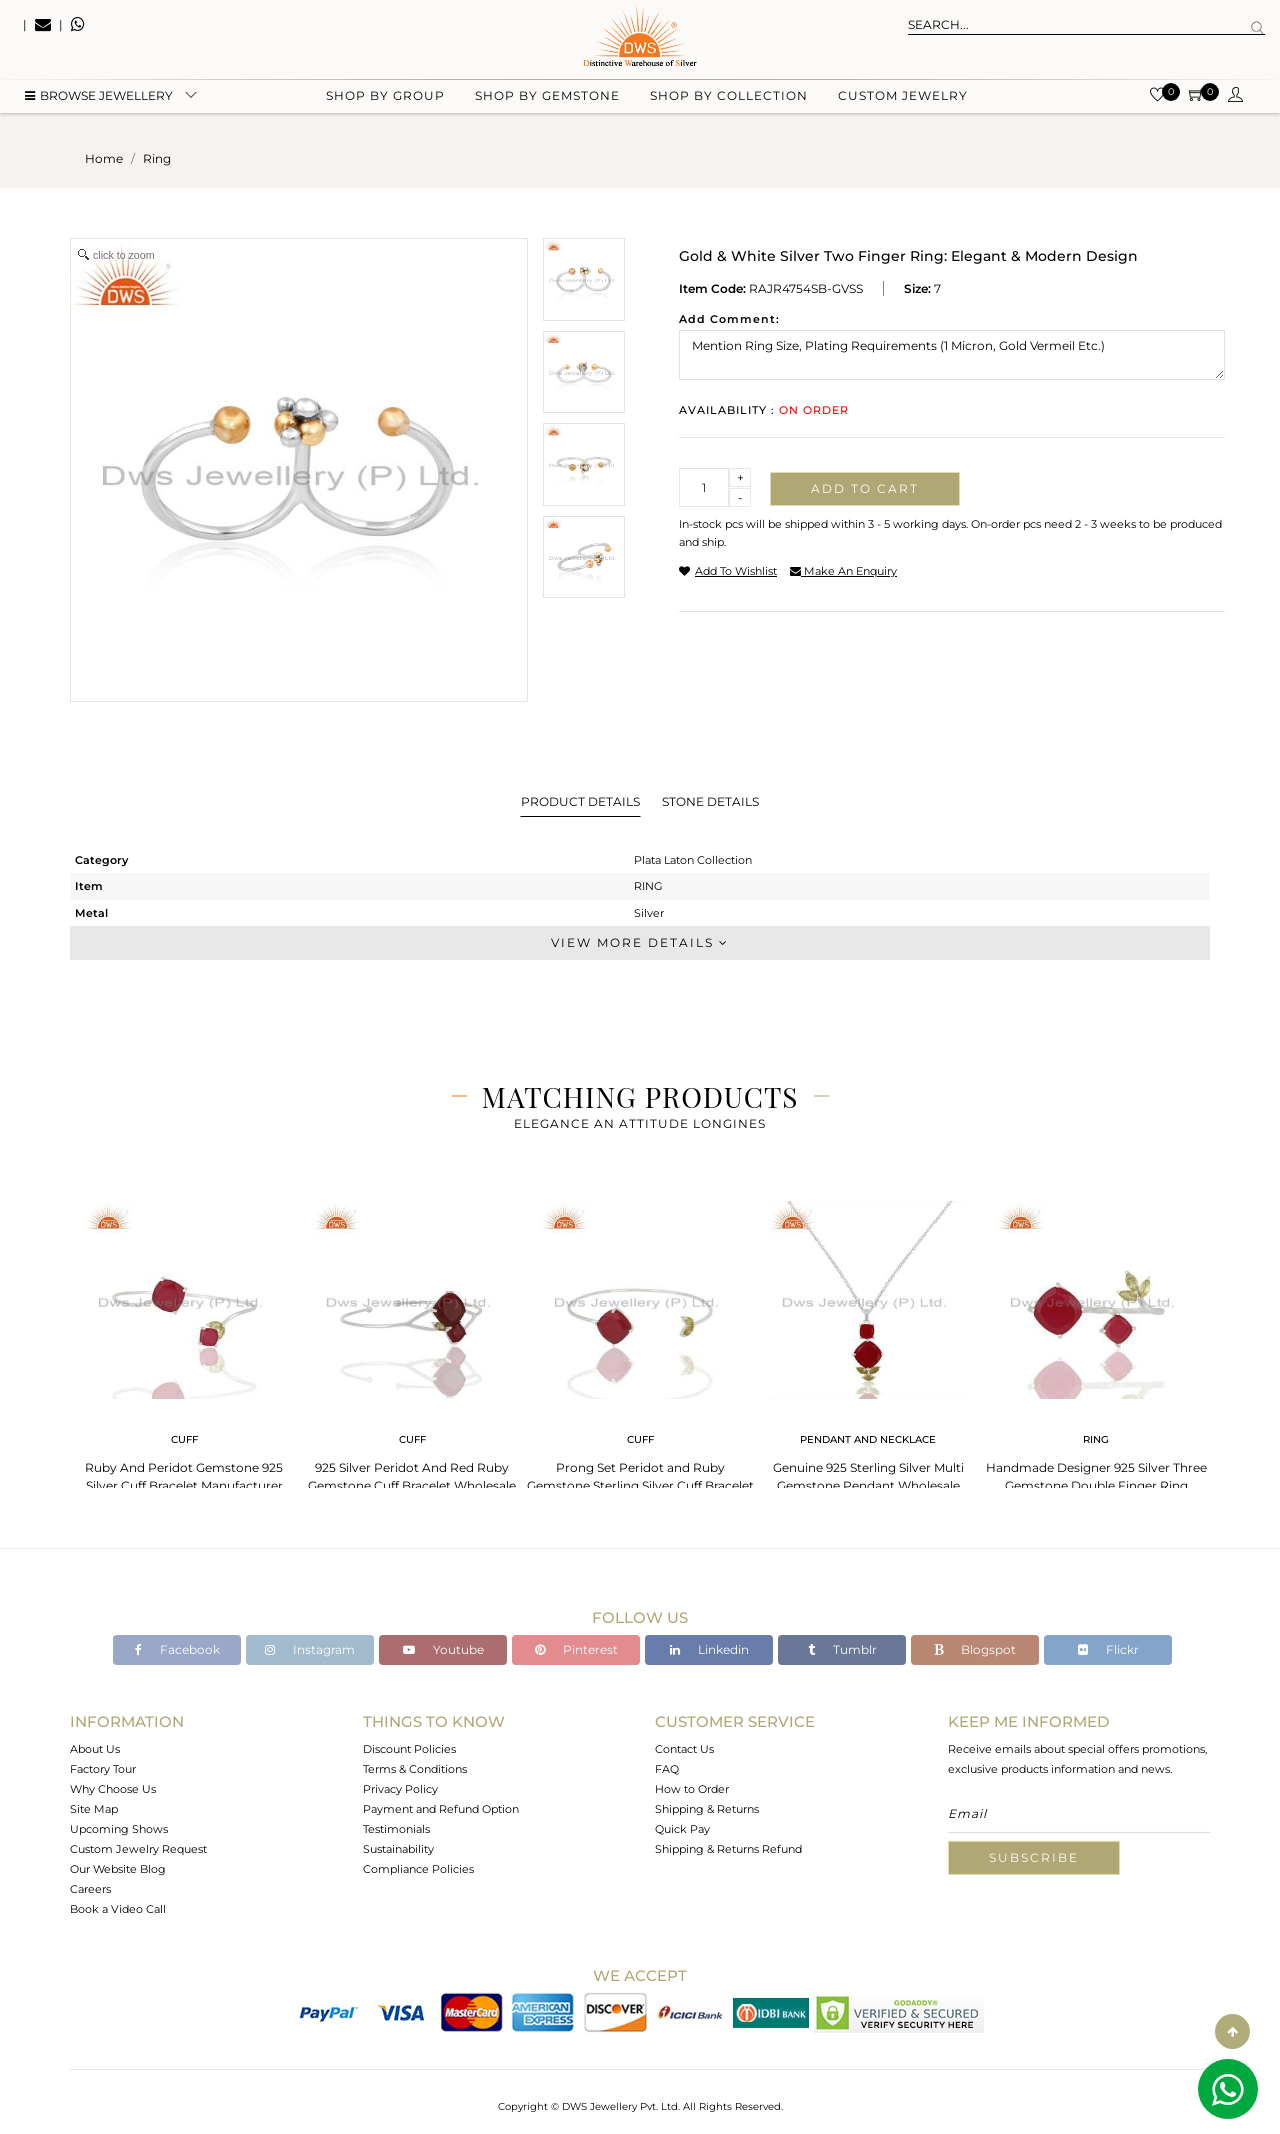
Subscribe (1034, 1857)
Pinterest (576, 1649)
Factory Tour (103, 1769)
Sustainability (398, 1849)
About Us (95, 1749)
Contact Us (684, 1749)
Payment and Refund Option (441, 1809)
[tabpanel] (184, 1340)
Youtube (443, 1649)
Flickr (1108, 1649)
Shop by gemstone (547, 100)
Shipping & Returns (707, 1809)
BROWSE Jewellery (99, 100)
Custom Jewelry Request (138, 1849)
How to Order (692, 1789)
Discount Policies (409, 1749)
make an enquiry (843, 571)
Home (104, 158)
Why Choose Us (113, 1789)
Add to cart (865, 488)
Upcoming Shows (119, 1829)
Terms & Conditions (415, 1769)
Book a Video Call (118, 1909)
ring (157, 158)
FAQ (667, 1769)
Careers (90, 1889)
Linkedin (709, 1649)
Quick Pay (682, 1829)
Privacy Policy (400, 1789)
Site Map (94, 1809)
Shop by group (385, 100)
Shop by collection (729, 100)
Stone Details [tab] (710, 801)
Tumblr (842, 1649)
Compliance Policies (418, 1869)
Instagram (310, 1649)
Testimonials (396, 1829)
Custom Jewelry (903, 100)
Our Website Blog (118, 1869)
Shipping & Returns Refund (728, 1849)
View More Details (640, 942)
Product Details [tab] (580, 801)
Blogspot (975, 1649)
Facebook (177, 1649)
